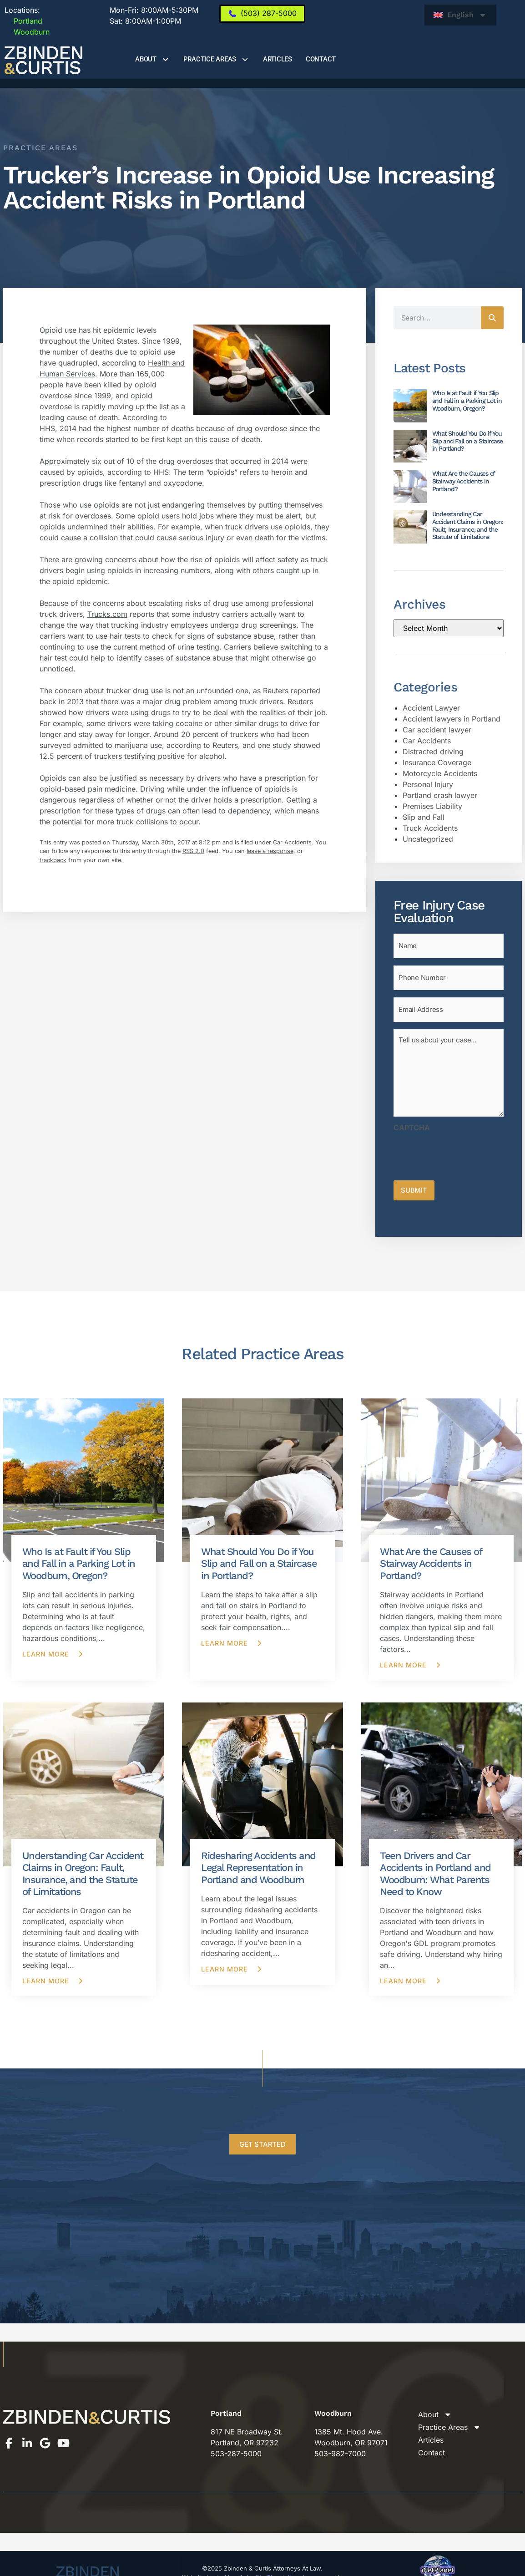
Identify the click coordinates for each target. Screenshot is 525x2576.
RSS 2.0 (193, 851)
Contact (321, 59)
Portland (23, 20)
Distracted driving (433, 751)
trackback (53, 860)
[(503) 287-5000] (262, 14)
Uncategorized (428, 838)
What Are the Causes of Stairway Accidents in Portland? (463, 481)
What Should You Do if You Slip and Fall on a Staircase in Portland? (467, 441)
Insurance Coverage (437, 762)
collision (104, 537)
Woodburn (27, 31)
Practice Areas (216, 59)
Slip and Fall (423, 817)
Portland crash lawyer (440, 795)
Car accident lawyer (437, 729)
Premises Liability (432, 806)
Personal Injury (428, 784)
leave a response (270, 851)
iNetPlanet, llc (275, 2567)
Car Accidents (292, 842)
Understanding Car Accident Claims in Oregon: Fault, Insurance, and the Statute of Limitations (467, 525)
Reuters (275, 690)
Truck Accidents (430, 828)
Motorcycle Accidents (440, 773)
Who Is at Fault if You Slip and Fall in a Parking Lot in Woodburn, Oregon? (467, 400)
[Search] (492, 317)
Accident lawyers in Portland (451, 718)
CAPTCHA (412, 1119)
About (152, 59)
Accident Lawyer (431, 707)
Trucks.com (107, 614)
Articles (277, 59)
